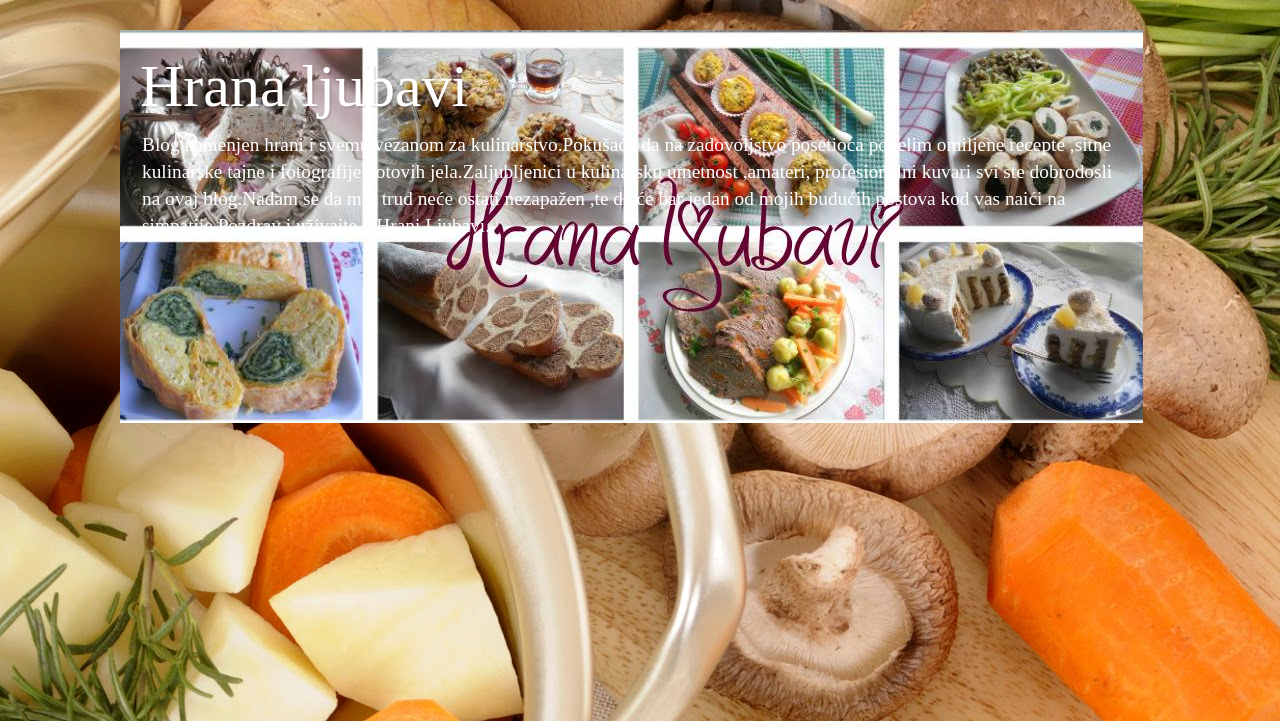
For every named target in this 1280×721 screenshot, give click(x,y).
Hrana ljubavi (304, 86)
